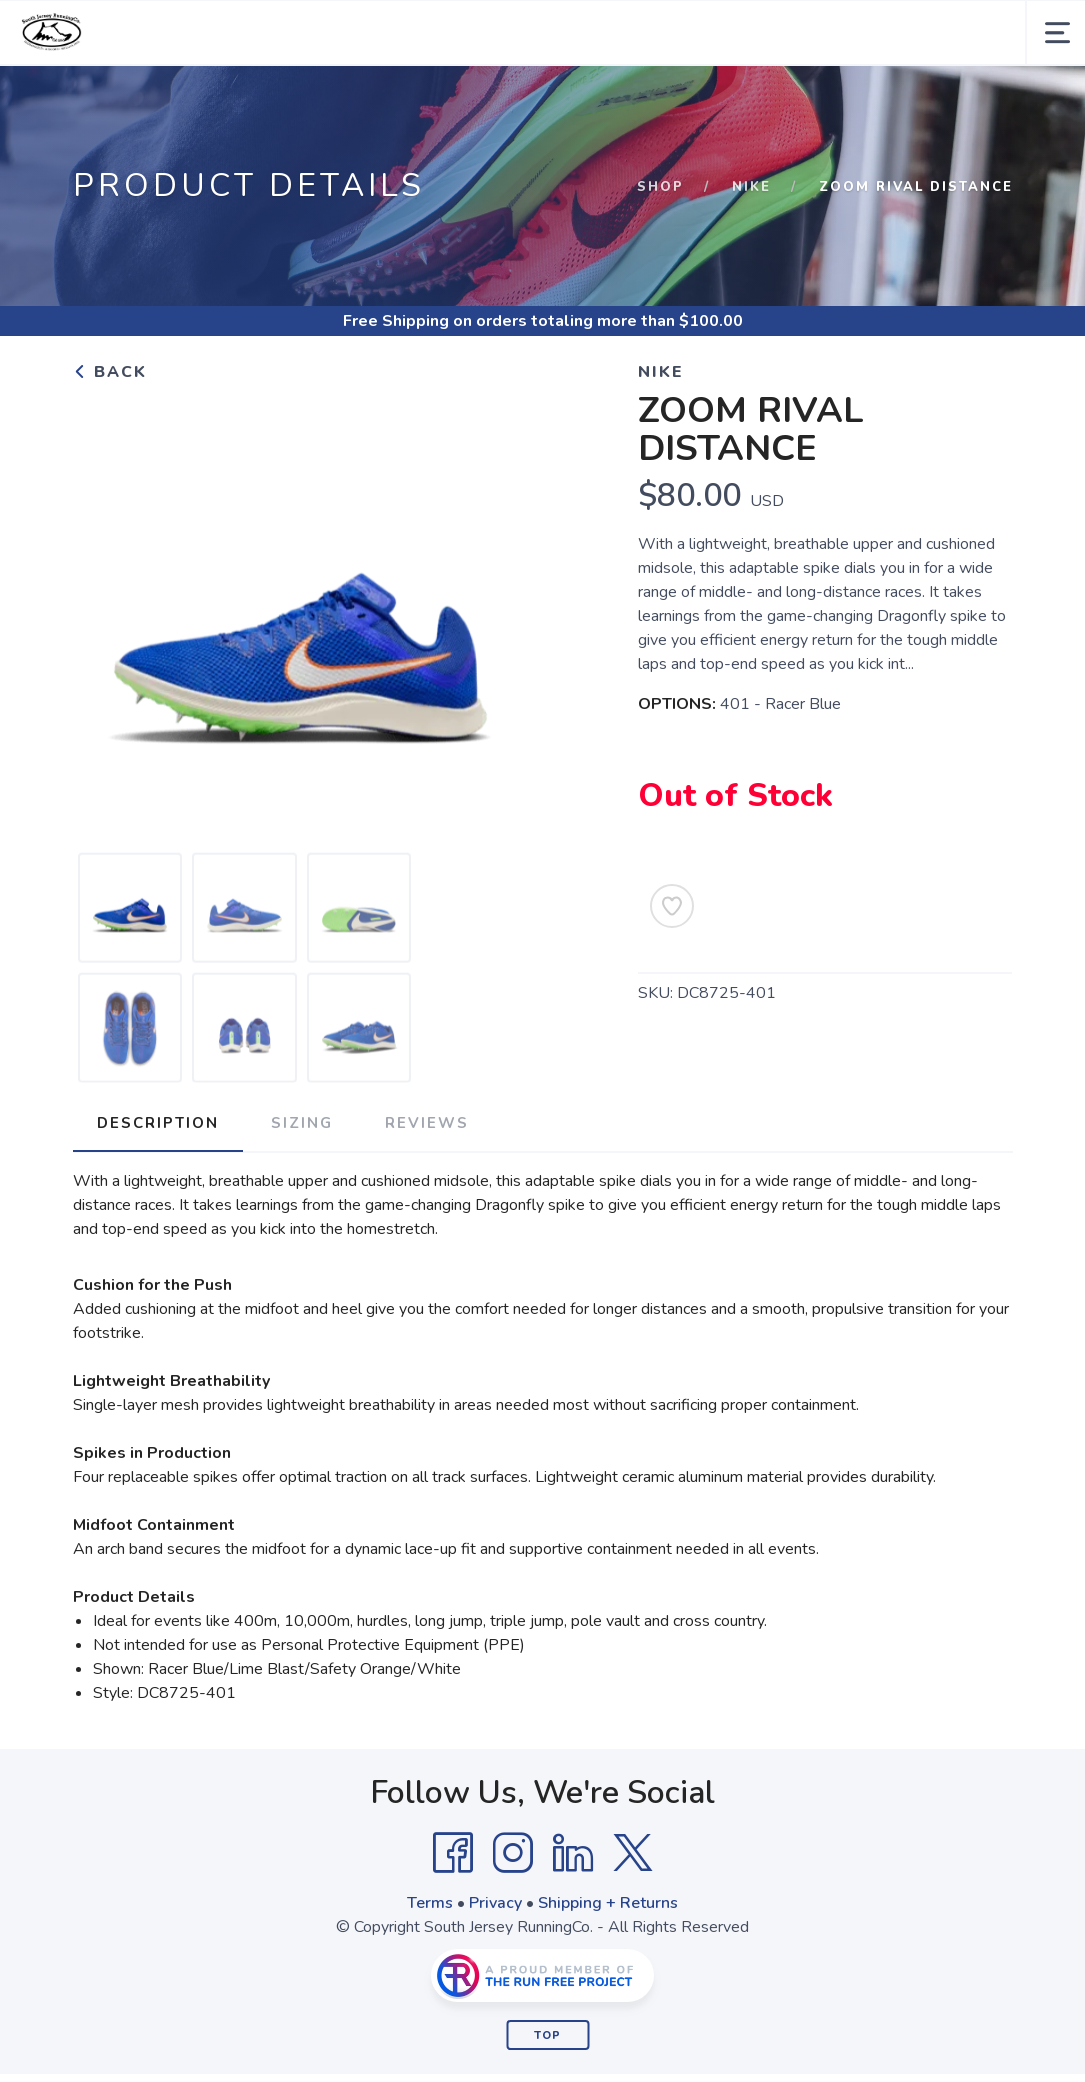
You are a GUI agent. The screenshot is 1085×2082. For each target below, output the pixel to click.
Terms (430, 1903)
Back (110, 372)
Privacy (495, 1903)
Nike (751, 187)
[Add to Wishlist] (672, 906)
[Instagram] (513, 1853)
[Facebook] (453, 1853)
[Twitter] (633, 1853)
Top (547, 2035)
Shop (660, 187)
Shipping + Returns (608, 1903)
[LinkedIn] (573, 1853)
